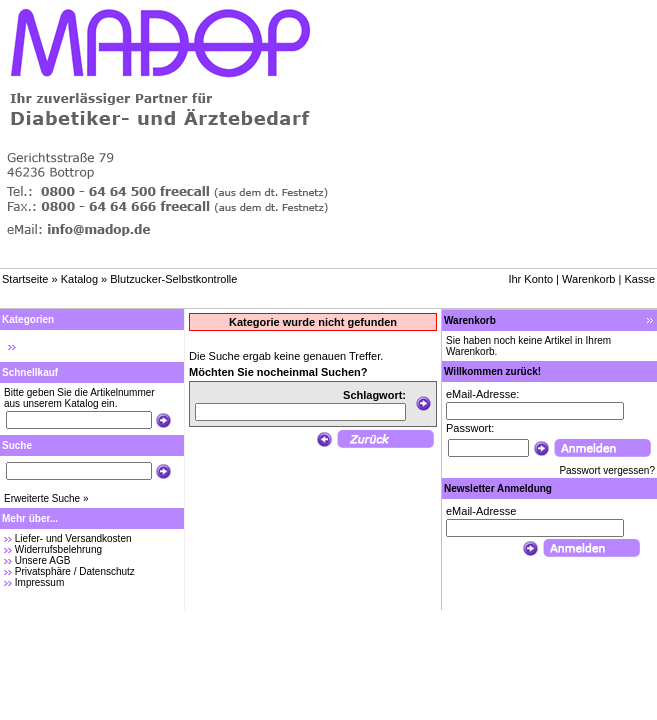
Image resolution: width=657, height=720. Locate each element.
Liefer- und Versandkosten (73, 538)
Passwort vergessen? (607, 470)
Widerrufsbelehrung (58, 549)
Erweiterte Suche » (46, 498)
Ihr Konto (530, 279)
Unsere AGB (43, 560)
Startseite (25, 279)
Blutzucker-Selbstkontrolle (173, 279)
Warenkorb (588, 279)
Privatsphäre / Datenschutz (75, 571)
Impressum (39, 582)
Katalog (79, 279)
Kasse (639, 279)
